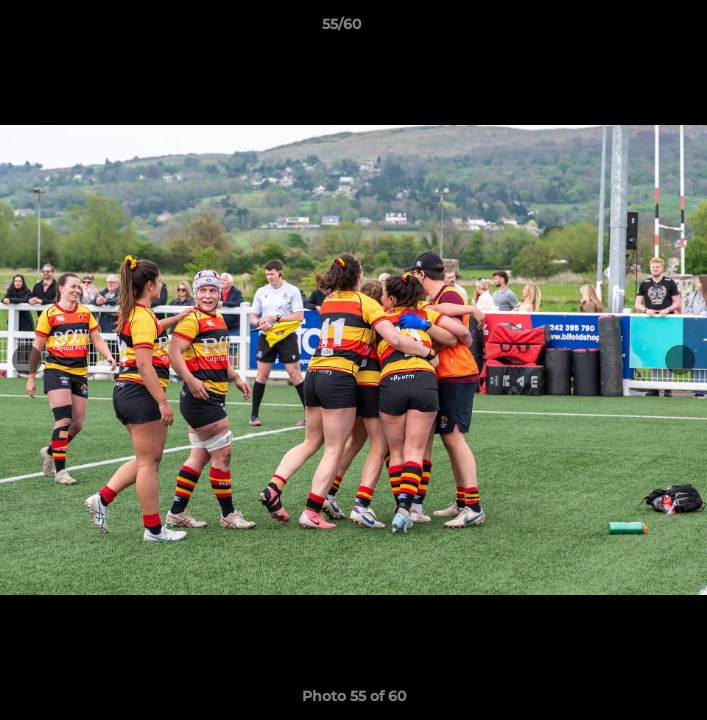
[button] (635, 29)
